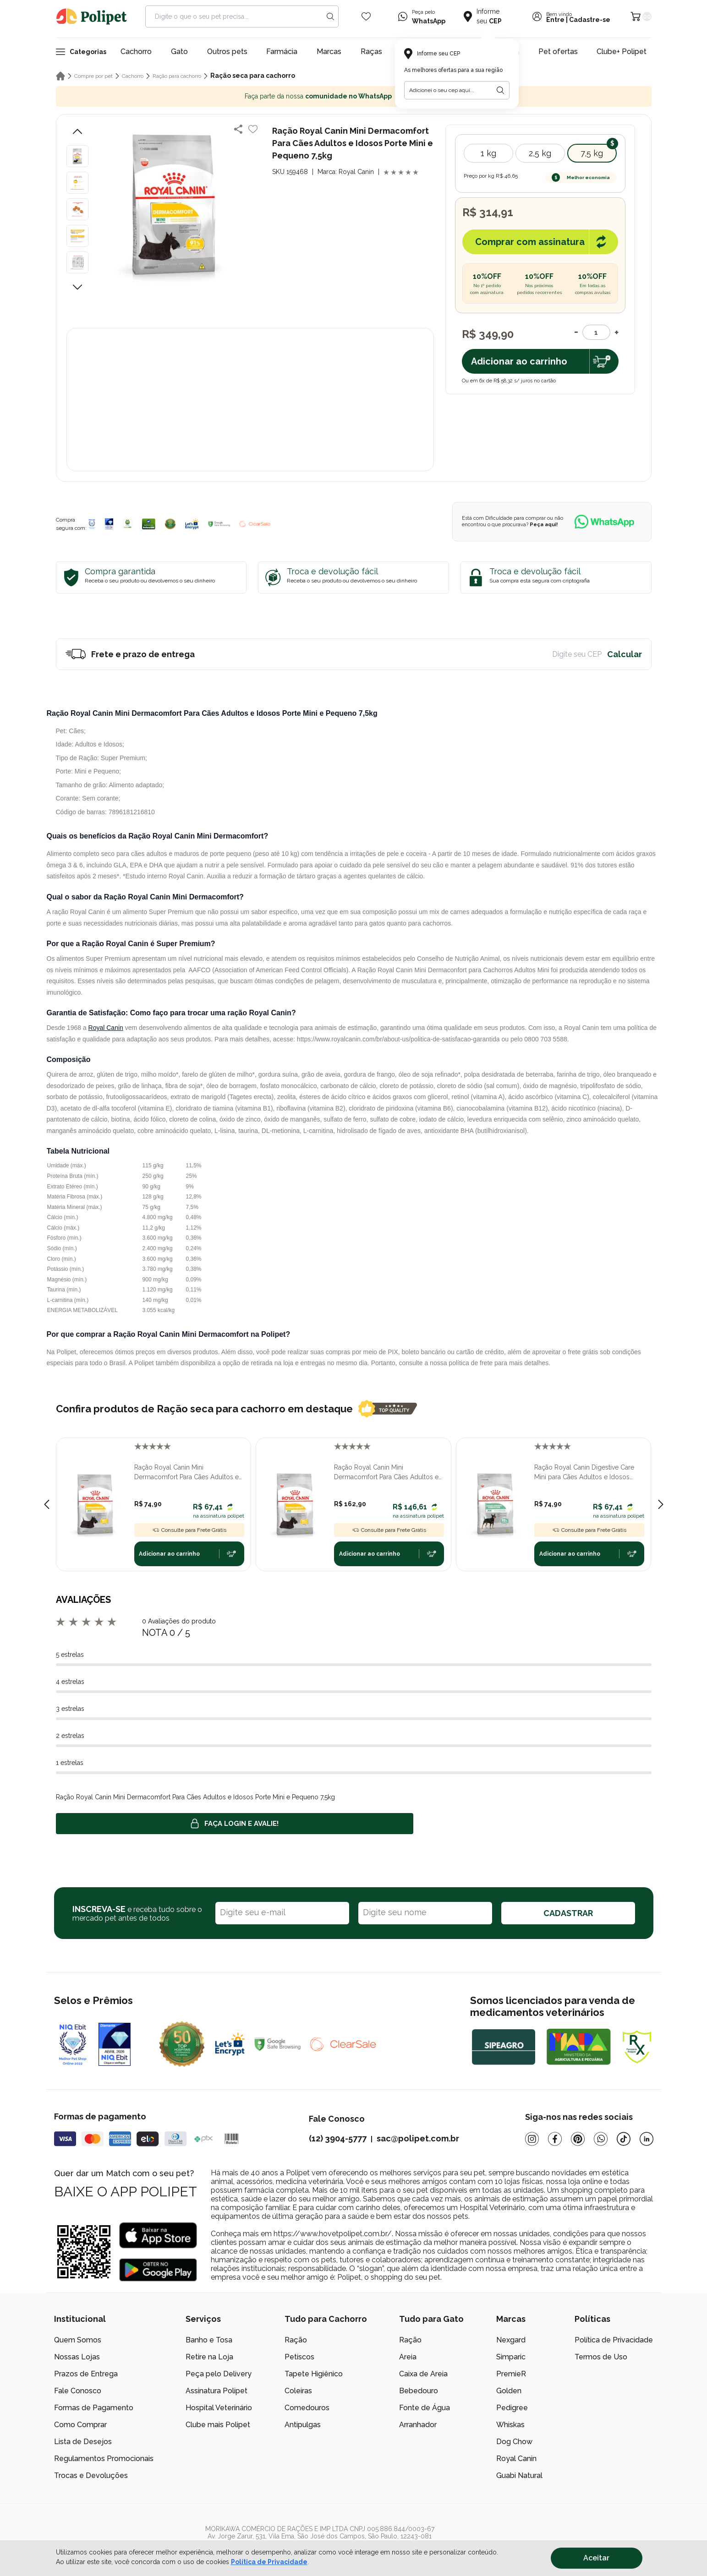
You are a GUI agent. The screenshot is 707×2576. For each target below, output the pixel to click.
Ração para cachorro (177, 76)
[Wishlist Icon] (366, 16)
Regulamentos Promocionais (103, 2458)
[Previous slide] (46, 1504)
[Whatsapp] (601, 2139)
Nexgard (511, 2340)
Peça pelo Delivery (219, 2373)
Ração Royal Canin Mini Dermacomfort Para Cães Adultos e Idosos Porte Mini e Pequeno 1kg (186, 1473)
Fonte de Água (424, 2407)
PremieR (511, 2373)
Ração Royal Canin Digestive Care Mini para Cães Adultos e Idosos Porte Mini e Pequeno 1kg (584, 1473)
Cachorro (136, 51)
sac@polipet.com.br (418, 2138)
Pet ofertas (558, 51)
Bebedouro (418, 2390)
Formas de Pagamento (93, 2407)
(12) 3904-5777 (338, 2138)
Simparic (511, 2357)
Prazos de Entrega (86, 2373)
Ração (296, 2340)
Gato (179, 51)
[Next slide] (660, 1504)
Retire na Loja (209, 2357)
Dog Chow (514, 2441)
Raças (371, 51)
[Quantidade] (596, 332)
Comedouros (307, 2407)
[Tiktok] (623, 2139)
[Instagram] (532, 2139)
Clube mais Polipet (218, 2424)
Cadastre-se (589, 19)
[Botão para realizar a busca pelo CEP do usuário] (500, 90)
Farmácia (281, 51)
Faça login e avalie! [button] (235, 1824)
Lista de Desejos (83, 2441)
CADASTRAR (568, 1913)
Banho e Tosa (209, 2340)
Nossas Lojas (77, 2357)
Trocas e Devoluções (91, 2475)
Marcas (329, 51)
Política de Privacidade (614, 2340)
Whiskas (510, 2424)
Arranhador (418, 2424)
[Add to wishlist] (253, 129)
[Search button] (330, 16)
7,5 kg (592, 153)
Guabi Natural (519, 2475)
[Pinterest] (578, 2139)
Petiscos (299, 2357)
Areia (408, 2357)
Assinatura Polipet (216, 2390)
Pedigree (512, 2407)
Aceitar (596, 2558)
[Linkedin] (646, 2139)
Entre (555, 19)
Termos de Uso (601, 2357)
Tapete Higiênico (314, 2373)
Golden (508, 2390)
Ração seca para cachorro (252, 75)
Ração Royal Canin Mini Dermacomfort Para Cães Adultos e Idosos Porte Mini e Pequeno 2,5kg (386, 1473)
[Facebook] (555, 2139)
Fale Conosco (77, 2390)
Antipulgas (303, 2424)
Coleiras (298, 2390)
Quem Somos (77, 2340)
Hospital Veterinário (219, 2407)
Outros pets (227, 51)
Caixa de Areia (423, 2373)
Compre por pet (93, 76)
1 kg (488, 153)
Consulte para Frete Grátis (189, 1530)
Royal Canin (105, 1027)
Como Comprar (80, 2424)
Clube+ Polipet (622, 51)
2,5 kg (540, 153)
